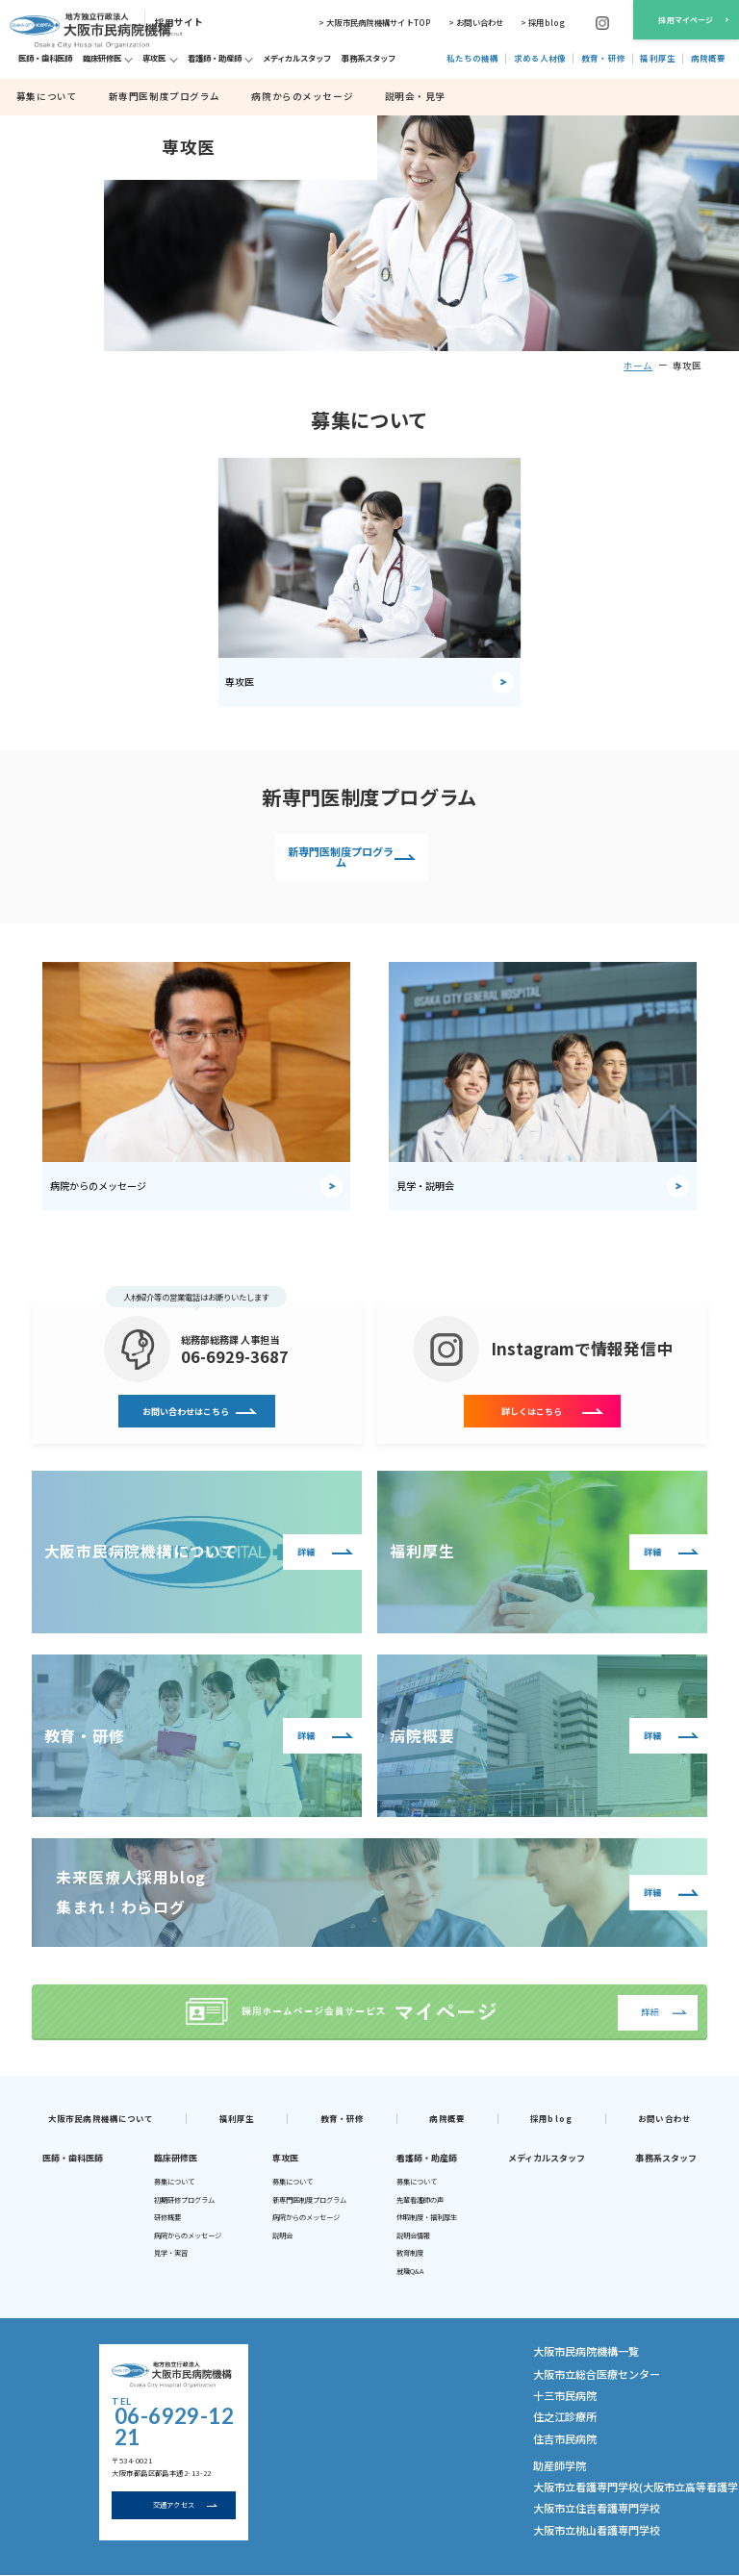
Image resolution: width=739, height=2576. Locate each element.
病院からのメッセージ (252, 96)
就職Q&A (409, 2267)
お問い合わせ (664, 2114)
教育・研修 (342, 2114)
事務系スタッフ (666, 2154)
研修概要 (167, 2214)
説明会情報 (413, 2231)
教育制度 (409, 2250)
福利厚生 (236, 2114)
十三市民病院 (556, 2383)
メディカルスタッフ (546, 2154)
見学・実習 (171, 2250)
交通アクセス (173, 2474)
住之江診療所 (556, 2401)
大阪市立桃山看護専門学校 (579, 2493)
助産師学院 (552, 2441)
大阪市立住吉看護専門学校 (579, 2476)
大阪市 (56, 2559)
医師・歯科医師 (72, 2154)
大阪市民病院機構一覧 (576, 2346)
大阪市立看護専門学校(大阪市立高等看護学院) (613, 2458)
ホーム (638, 365)
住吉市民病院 (556, 2418)
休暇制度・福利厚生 (426, 2214)
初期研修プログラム (184, 2196)
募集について (40, 96)
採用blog (551, 2114)
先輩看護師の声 (420, 2196)
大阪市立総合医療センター (579, 2366)
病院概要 (446, 2114)
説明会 (282, 2231)
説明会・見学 (345, 96)
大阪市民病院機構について (100, 2114)
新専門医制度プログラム (138, 96)
